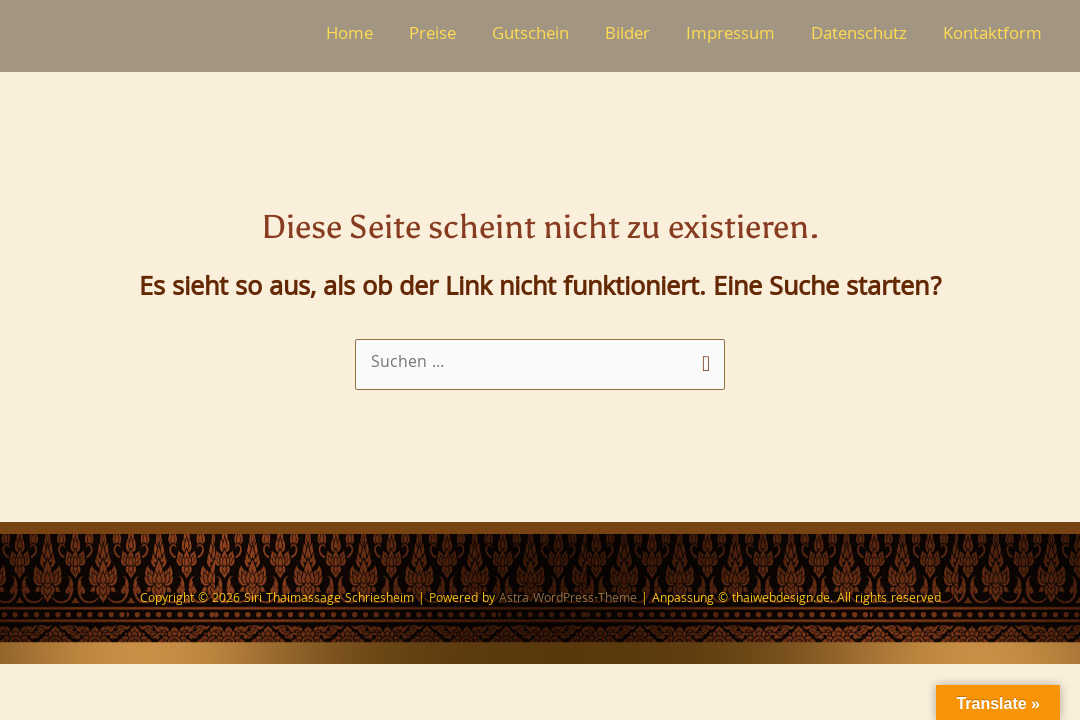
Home (349, 35)
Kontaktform (992, 35)
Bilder (627, 35)
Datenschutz (859, 35)
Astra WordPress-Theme (568, 600)
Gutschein (530, 35)
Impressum (730, 35)
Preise (432, 35)
